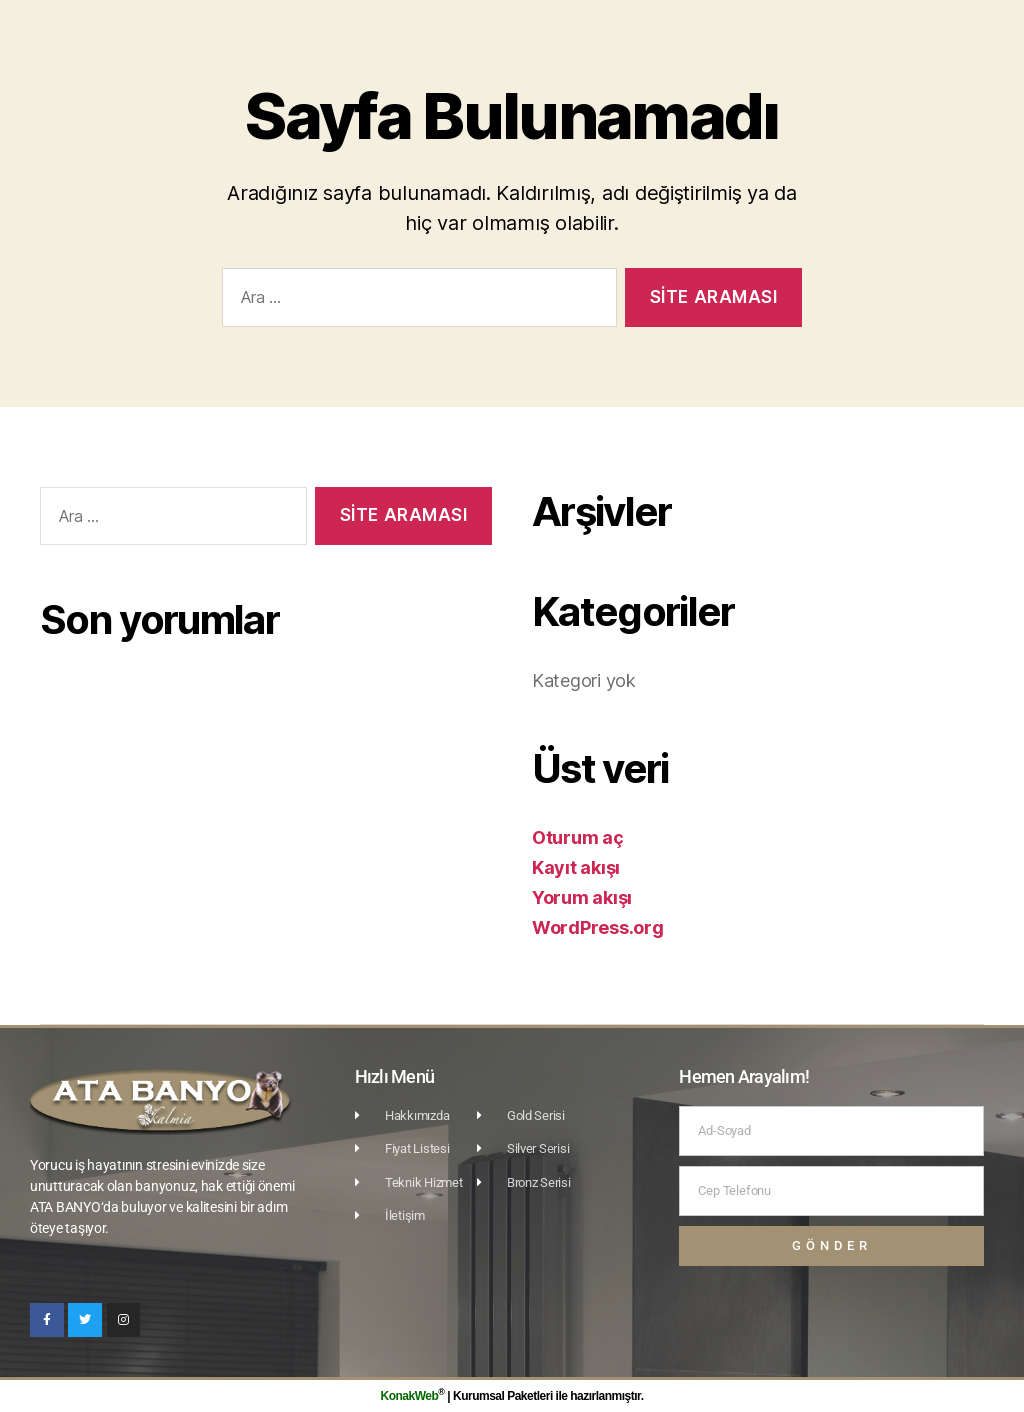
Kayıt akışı (576, 867)
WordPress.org (598, 927)
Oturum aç (578, 837)
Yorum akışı (582, 897)
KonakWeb (410, 1396)
